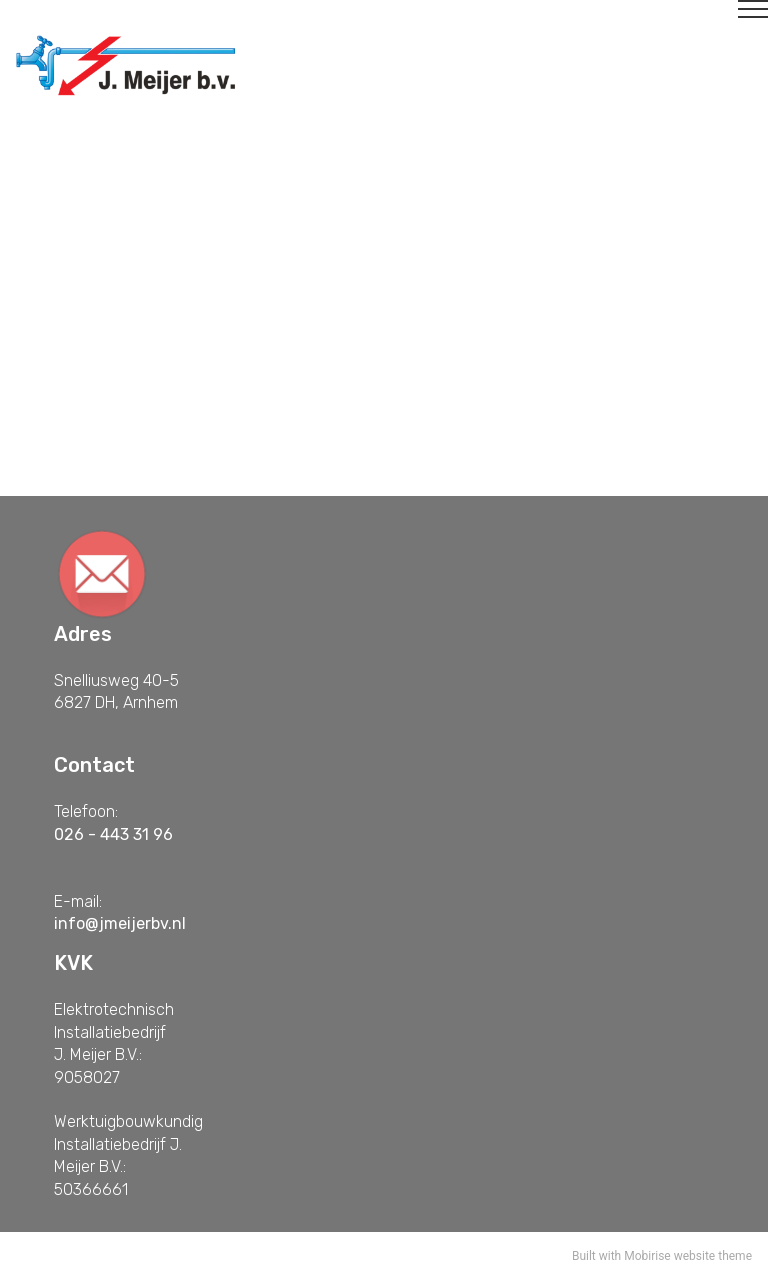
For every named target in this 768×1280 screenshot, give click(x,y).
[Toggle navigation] (384, 17)
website (695, 1256)
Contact (179, 467)
